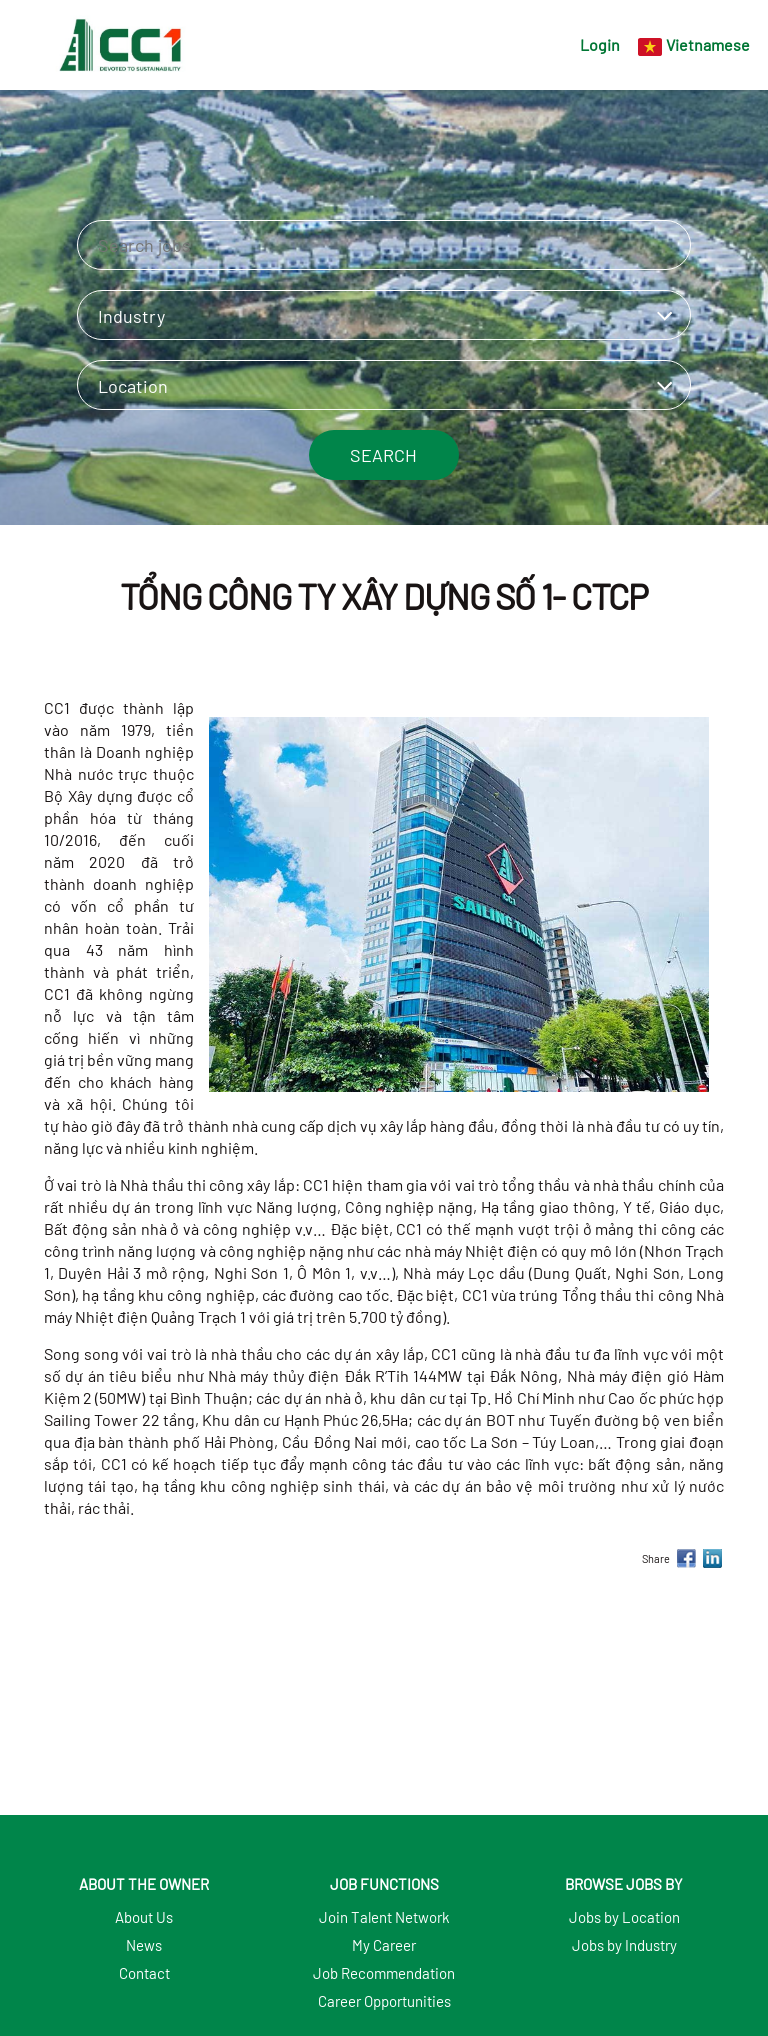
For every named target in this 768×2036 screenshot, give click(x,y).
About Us (144, 1917)
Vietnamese (708, 44)
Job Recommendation (384, 1973)
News (144, 1945)
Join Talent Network (384, 1917)
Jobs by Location (624, 1917)
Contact (144, 1973)
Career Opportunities (384, 2001)
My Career (384, 1945)
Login (600, 44)
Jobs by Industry (624, 1945)
